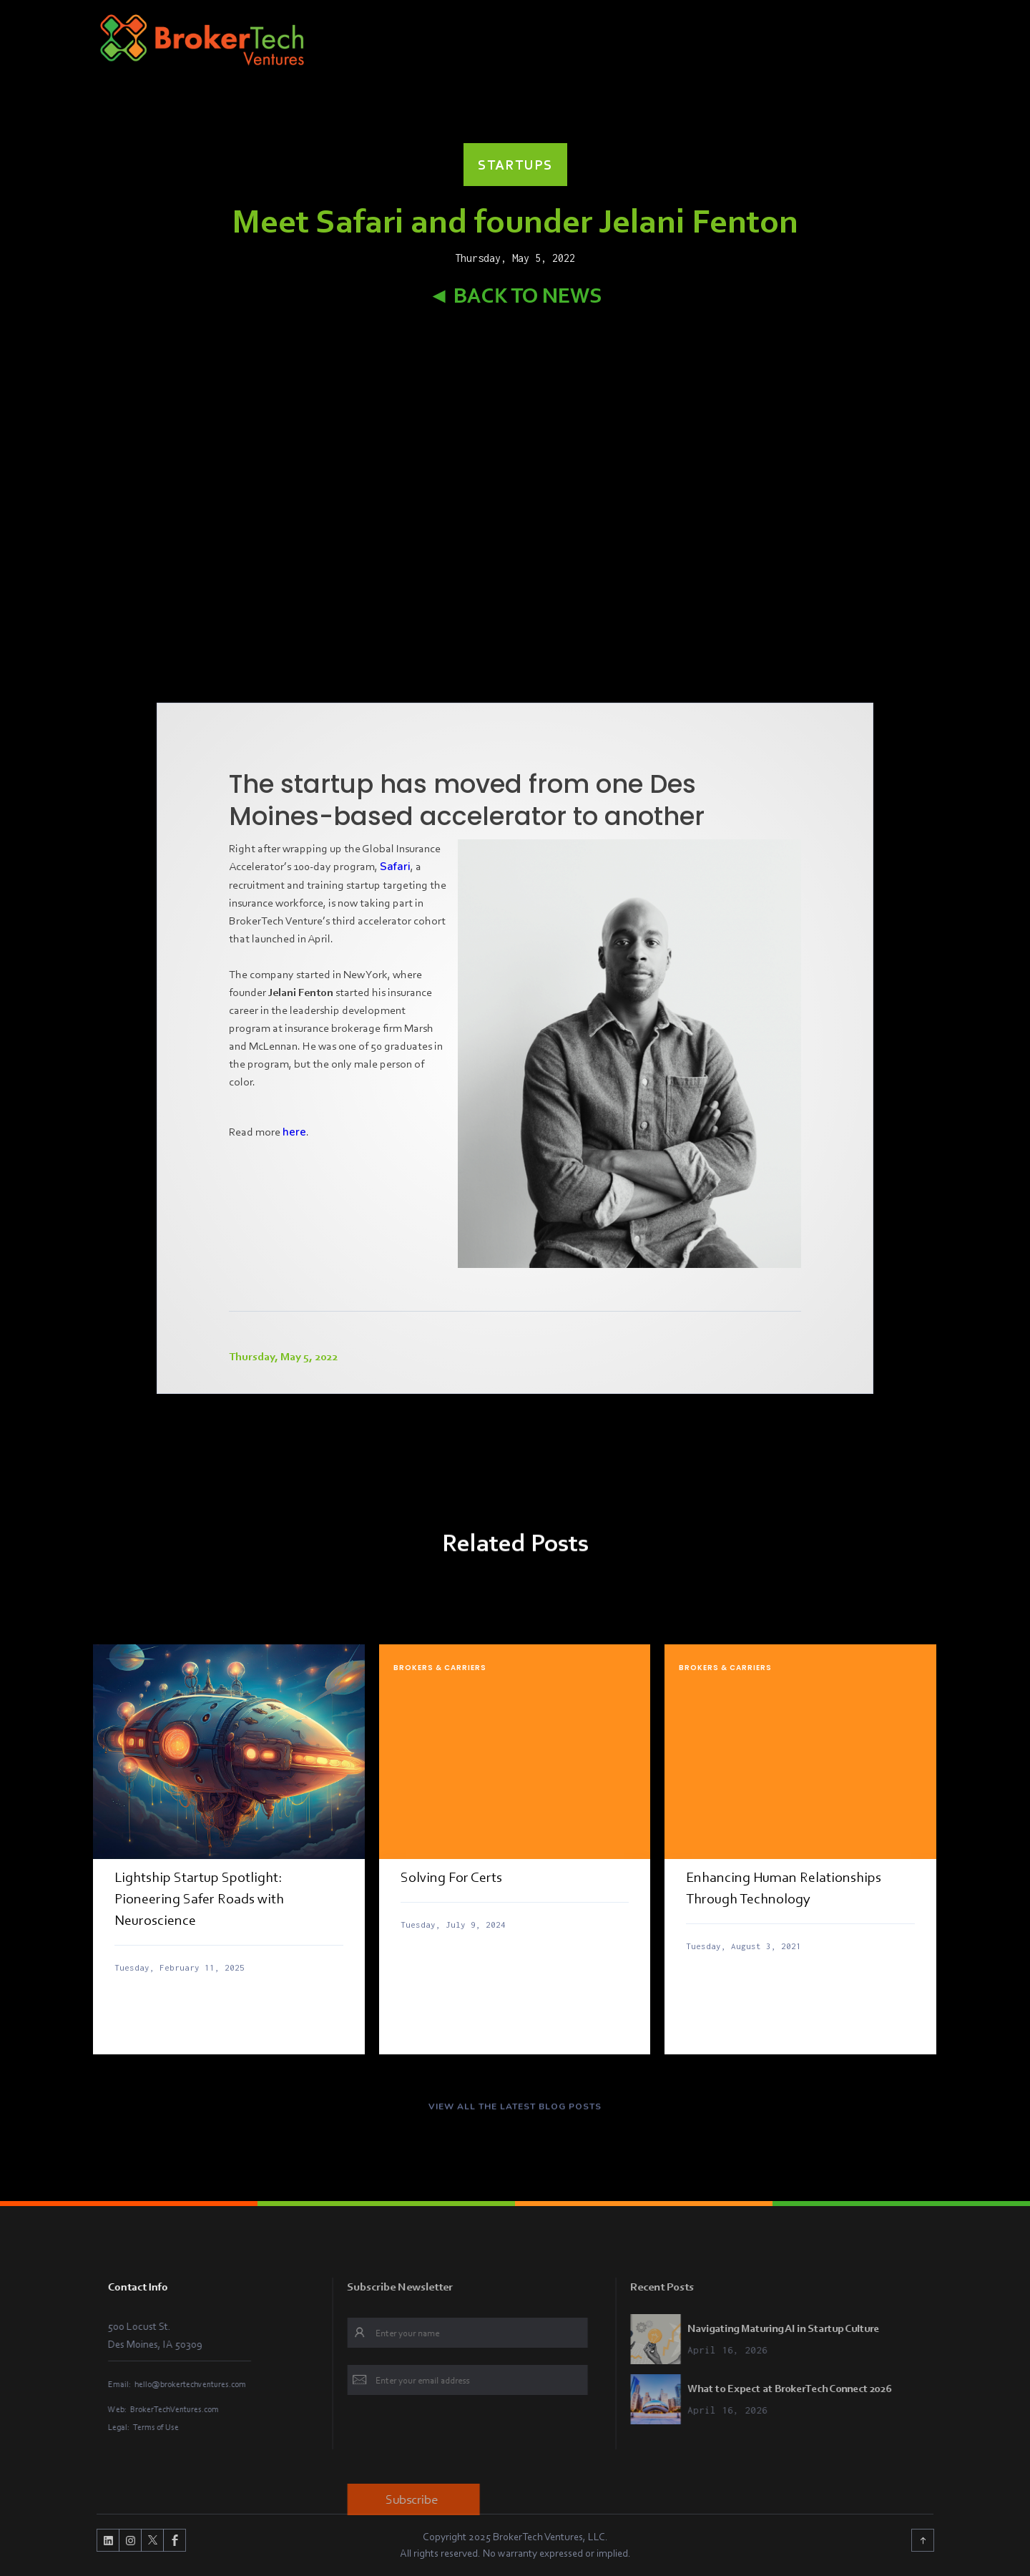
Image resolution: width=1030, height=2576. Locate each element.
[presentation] (500, 2441)
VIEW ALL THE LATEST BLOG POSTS (515, 2112)
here (294, 1132)
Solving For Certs (451, 1876)
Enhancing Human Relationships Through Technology (783, 1887)
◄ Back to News (515, 295)
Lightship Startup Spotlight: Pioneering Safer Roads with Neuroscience (199, 1898)
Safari (395, 866)
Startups (515, 164)
